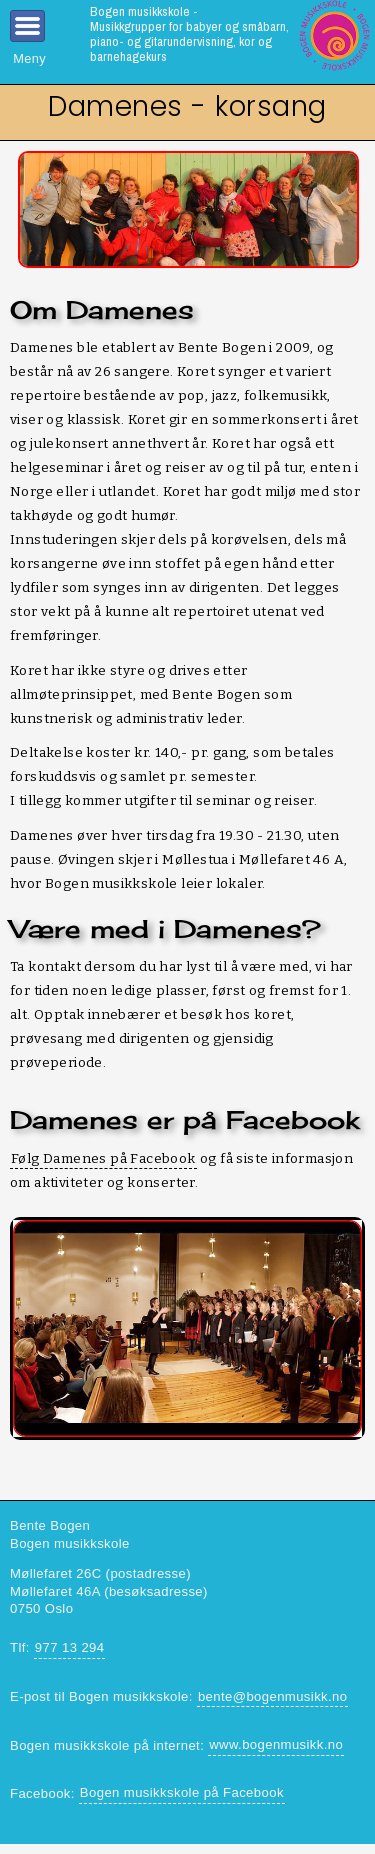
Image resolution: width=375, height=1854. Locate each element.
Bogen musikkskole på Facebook (182, 1792)
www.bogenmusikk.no (276, 1744)
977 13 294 (70, 1647)
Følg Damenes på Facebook (103, 1158)
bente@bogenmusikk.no (273, 1696)
